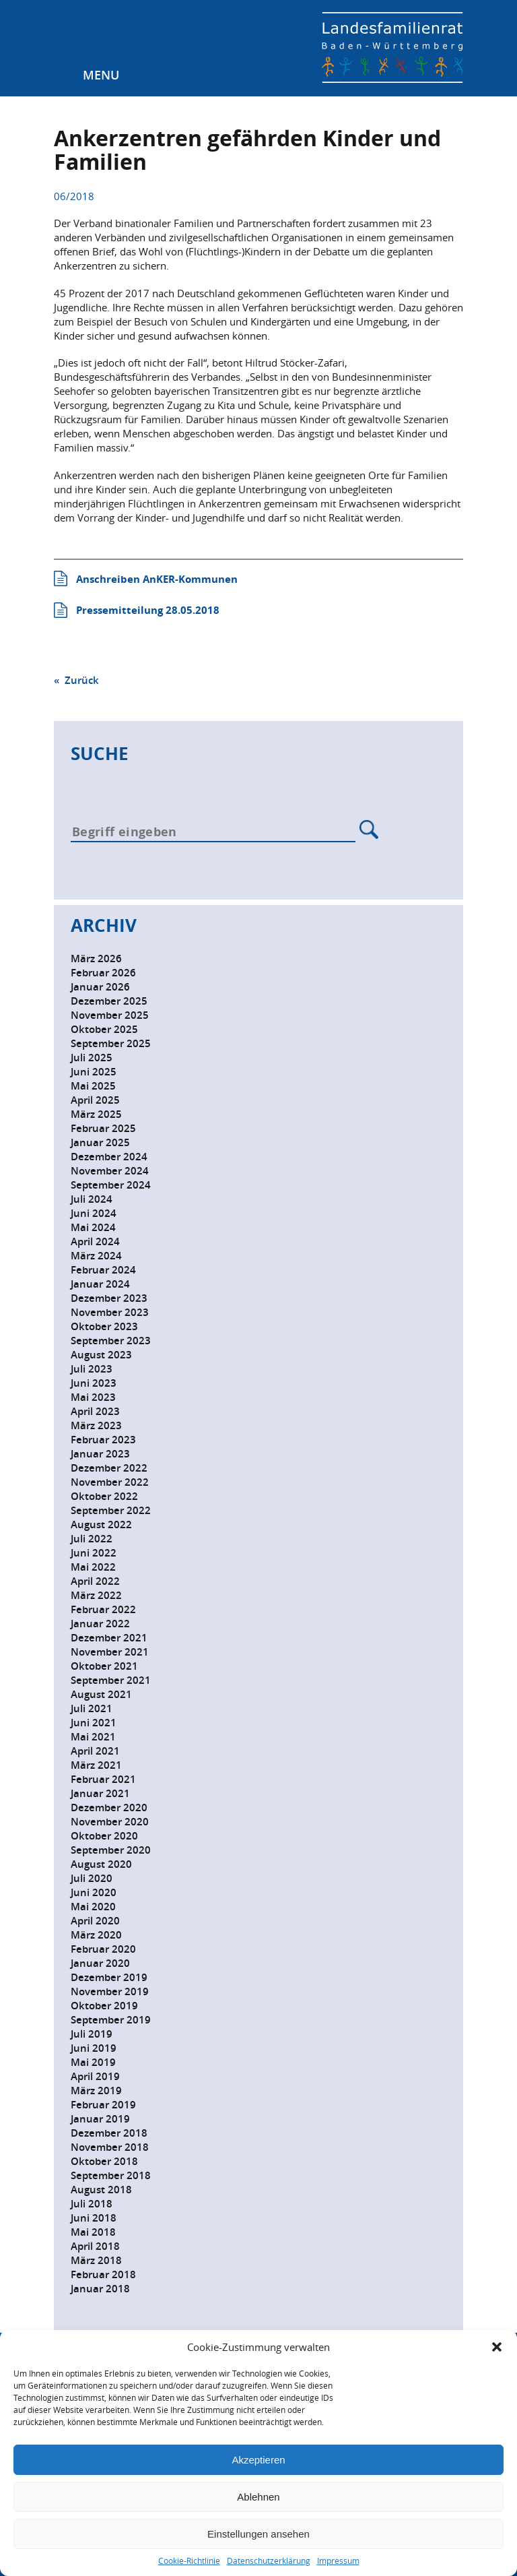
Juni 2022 (93, 1553)
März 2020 (96, 1935)
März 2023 (96, 1425)
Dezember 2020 (109, 1807)
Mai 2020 (93, 1906)
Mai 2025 (93, 1086)
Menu (101, 75)
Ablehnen (258, 2497)
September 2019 (111, 2020)
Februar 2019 (103, 2105)
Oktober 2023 (104, 1326)
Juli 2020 (91, 1878)
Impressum (338, 2561)
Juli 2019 (91, 2034)
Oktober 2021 (104, 1666)
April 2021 (95, 1751)
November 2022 (110, 1482)
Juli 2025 (91, 1057)
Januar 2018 (100, 2289)
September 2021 (111, 1680)
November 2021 (110, 1652)
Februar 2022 (103, 1609)
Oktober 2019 (104, 2006)
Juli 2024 (91, 1199)
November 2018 (110, 2147)
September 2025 (111, 1043)
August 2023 (101, 1355)
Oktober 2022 (104, 1496)
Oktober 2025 (104, 1029)
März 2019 (96, 2090)
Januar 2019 (100, 2119)
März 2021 (96, 1765)
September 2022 (111, 1510)
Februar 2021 (103, 1779)
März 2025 (96, 1114)
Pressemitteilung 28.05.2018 (147, 610)
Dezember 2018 (109, 2133)
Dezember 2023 (109, 1298)
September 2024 (111, 1185)
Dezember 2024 (109, 1157)
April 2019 (95, 2076)
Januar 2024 (100, 1284)
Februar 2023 (103, 1440)
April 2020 (95, 1921)
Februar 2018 (103, 2274)
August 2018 (101, 2189)
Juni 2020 (93, 1892)
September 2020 (111, 1850)
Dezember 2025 (109, 1001)
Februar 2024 (103, 1270)
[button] (497, 2347)
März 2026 (96, 958)
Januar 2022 (100, 1623)
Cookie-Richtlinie (189, 2561)
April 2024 (95, 1241)
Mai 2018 (93, 2232)
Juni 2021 (93, 1723)
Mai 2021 (93, 1737)
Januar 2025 (100, 1142)
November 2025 (110, 1015)
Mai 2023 (93, 1397)
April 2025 (95, 1100)
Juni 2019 (93, 2048)
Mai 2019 (93, 2062)
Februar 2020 (103, 1949)
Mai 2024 (93, 1227)
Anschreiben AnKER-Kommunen (157, 579)
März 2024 (96, 1256)
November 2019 (110, 1991)
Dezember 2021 (109, 1638)
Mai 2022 (93, 1567)
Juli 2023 (91, 1369)
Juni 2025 (93, 1072)
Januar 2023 (100, 1454)
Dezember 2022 (109, 1468)
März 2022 (96, 1595)
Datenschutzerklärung (268, 2561)
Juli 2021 (91, 1708)
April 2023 (95, 1411)
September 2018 (111, 2175)
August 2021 (101, 1694)
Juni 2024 (93, 1213)
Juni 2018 (93, 2218)
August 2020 (101, 1864)
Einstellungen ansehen (258, 2534)
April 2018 (95, 2246)
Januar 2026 (100, 987)
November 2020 (110, 1822)
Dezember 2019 (109, 1977)
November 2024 (110, 1171)
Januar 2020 (100, 1963)
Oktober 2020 (104, 1836)
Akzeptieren (258, 2459)
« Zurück (76, 680)
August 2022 (101, 1524)
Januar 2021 (100, 1793)
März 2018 (96, 2260)
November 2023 (110, 1312)
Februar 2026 (103, 973)
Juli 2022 (91, 1539)
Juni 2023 (93, 1383)
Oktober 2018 (104, 2161)
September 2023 (111, 1340)
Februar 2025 (103, 1128)
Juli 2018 (91, 2204)
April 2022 (95, 1581)
